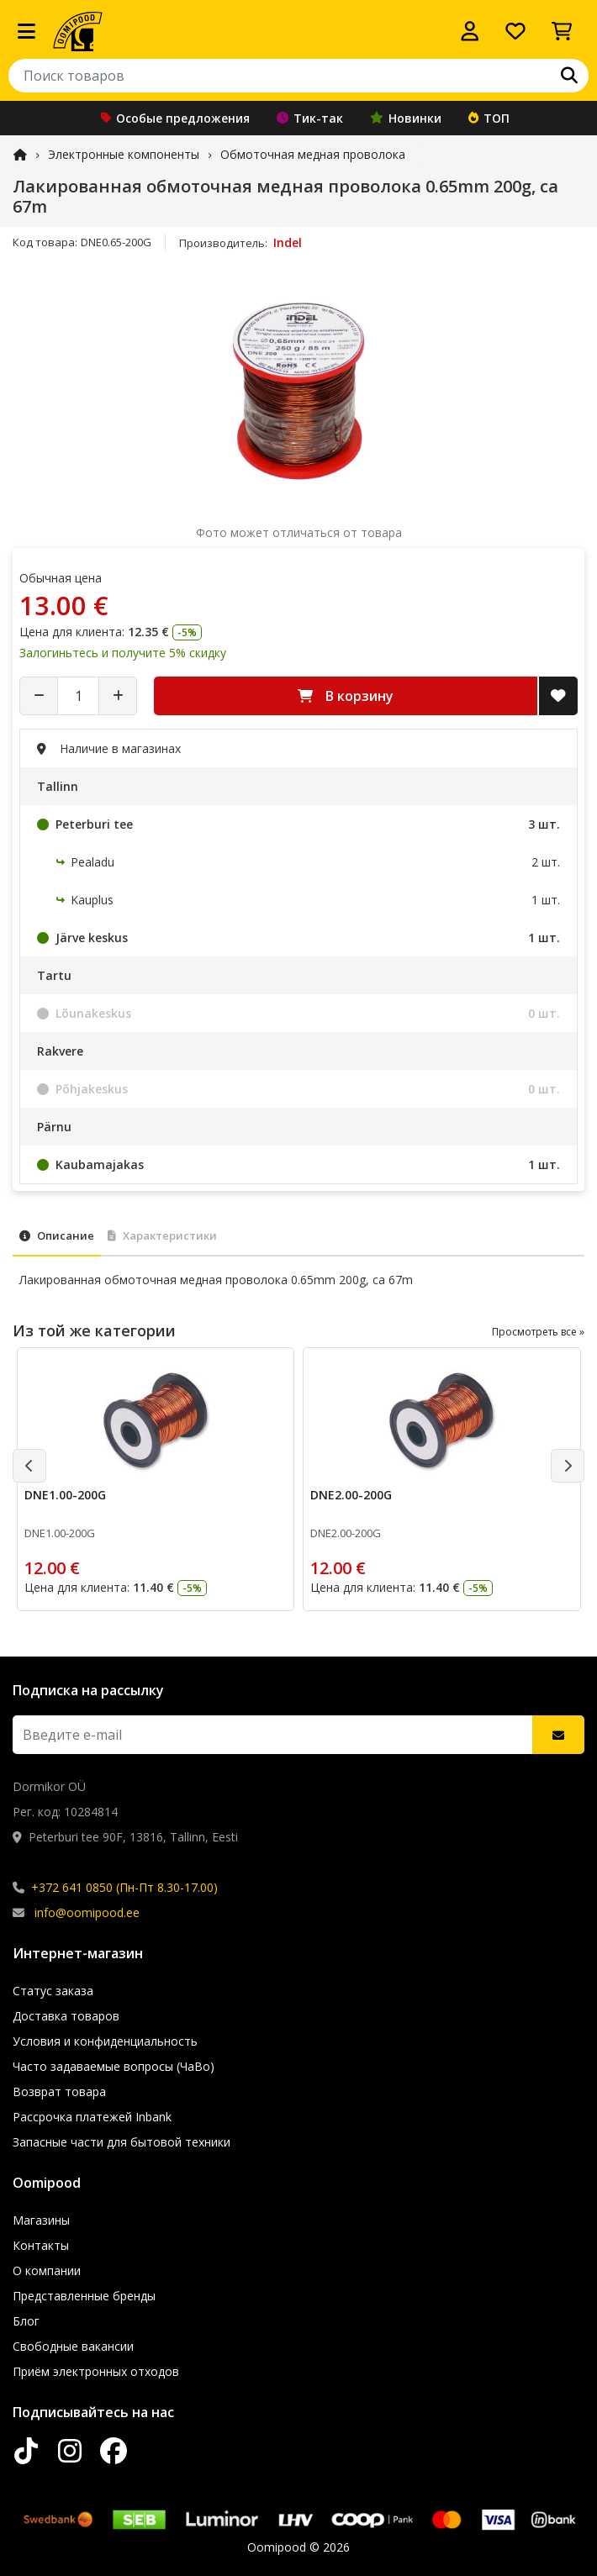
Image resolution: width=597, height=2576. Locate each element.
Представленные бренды (84, 2296)
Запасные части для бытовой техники (121, 2142)
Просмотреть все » (538, 1332)
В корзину (346, 696)
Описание (56, 1235)
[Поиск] (569, 75)
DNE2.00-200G (351, 1495)
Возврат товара (59, 2091)
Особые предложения (175, 118)
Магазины (41, 2220)
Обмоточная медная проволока (312, 154)
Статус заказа (53, 1991)
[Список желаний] (515, 31)
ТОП (489, 118)
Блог (26, 2321)
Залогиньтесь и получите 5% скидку (122, 653)
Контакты (41, 2245)
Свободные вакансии (73, 2346)
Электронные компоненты (123, 154)
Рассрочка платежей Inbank (92, 2117)
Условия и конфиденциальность (105, 2041)
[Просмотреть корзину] (561, 31)
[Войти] (470, 31)
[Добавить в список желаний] (558, 696)
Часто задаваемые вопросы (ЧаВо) (113, 2066)
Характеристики (162, 1235)
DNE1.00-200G (65, 1495)
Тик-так (310, 118)
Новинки (405, 118)
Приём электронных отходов (96, 2371)
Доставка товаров (66, 2016)
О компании (47, 2270)
